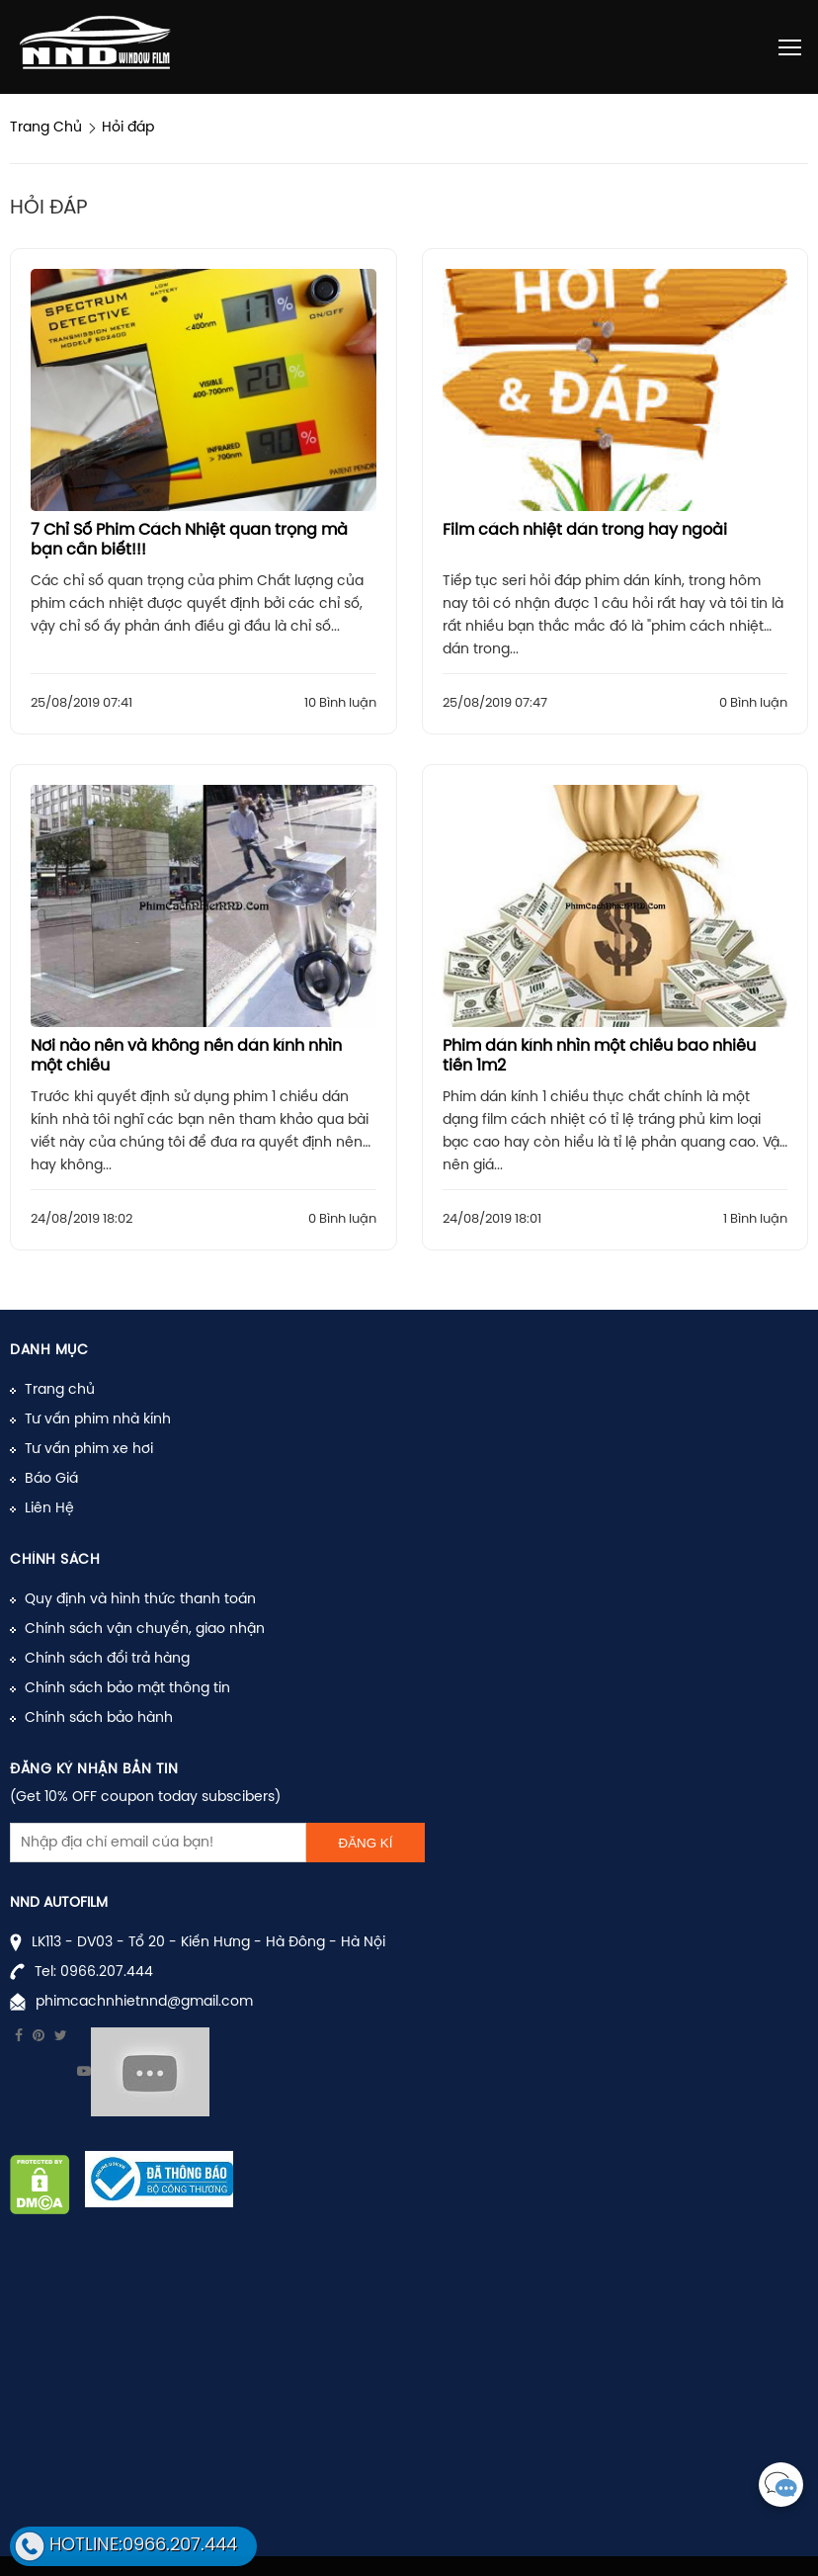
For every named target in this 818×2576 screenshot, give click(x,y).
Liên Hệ (49, 1509)
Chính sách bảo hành (99, 1718)
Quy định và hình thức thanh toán (140, 1599)
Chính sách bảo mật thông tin (127, 1688)
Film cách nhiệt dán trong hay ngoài (585, 530)
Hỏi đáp (128, 128)
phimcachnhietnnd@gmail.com (144, 2002)
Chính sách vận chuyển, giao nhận (145, 1629)
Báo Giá (51, 1479)
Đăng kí (366, 1843)
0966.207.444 (106, 1972)
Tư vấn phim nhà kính (98, 1420)
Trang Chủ (46, 128)
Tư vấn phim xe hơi (89, 1449)
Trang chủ (60, 1390)
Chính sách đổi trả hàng (107, 1659)
